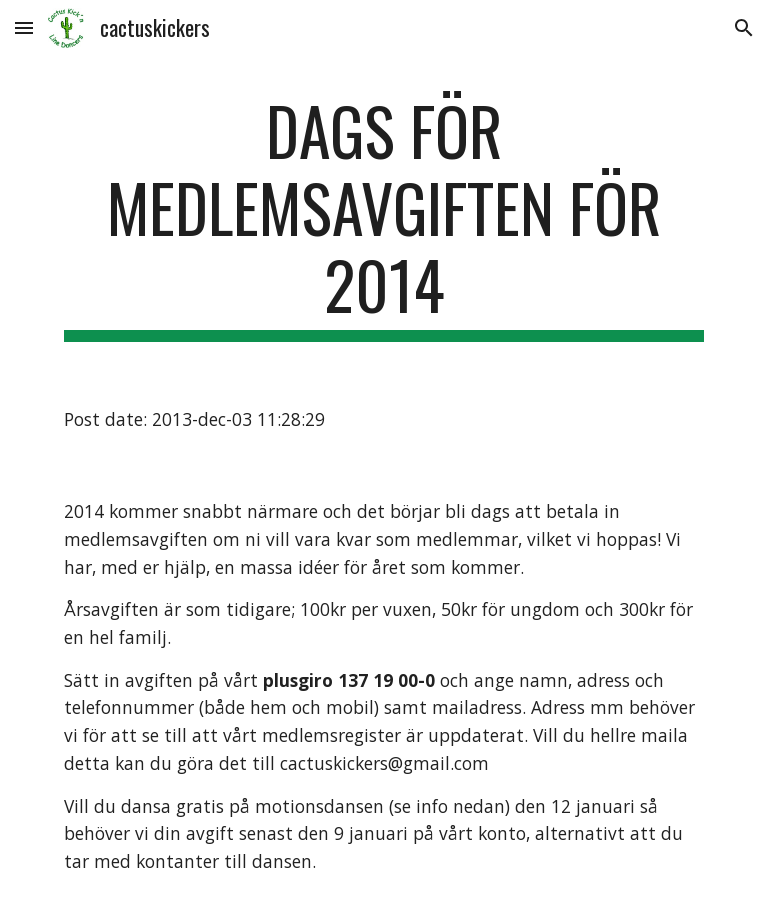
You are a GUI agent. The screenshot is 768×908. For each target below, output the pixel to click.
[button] (24, 27)
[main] (383, 217)
